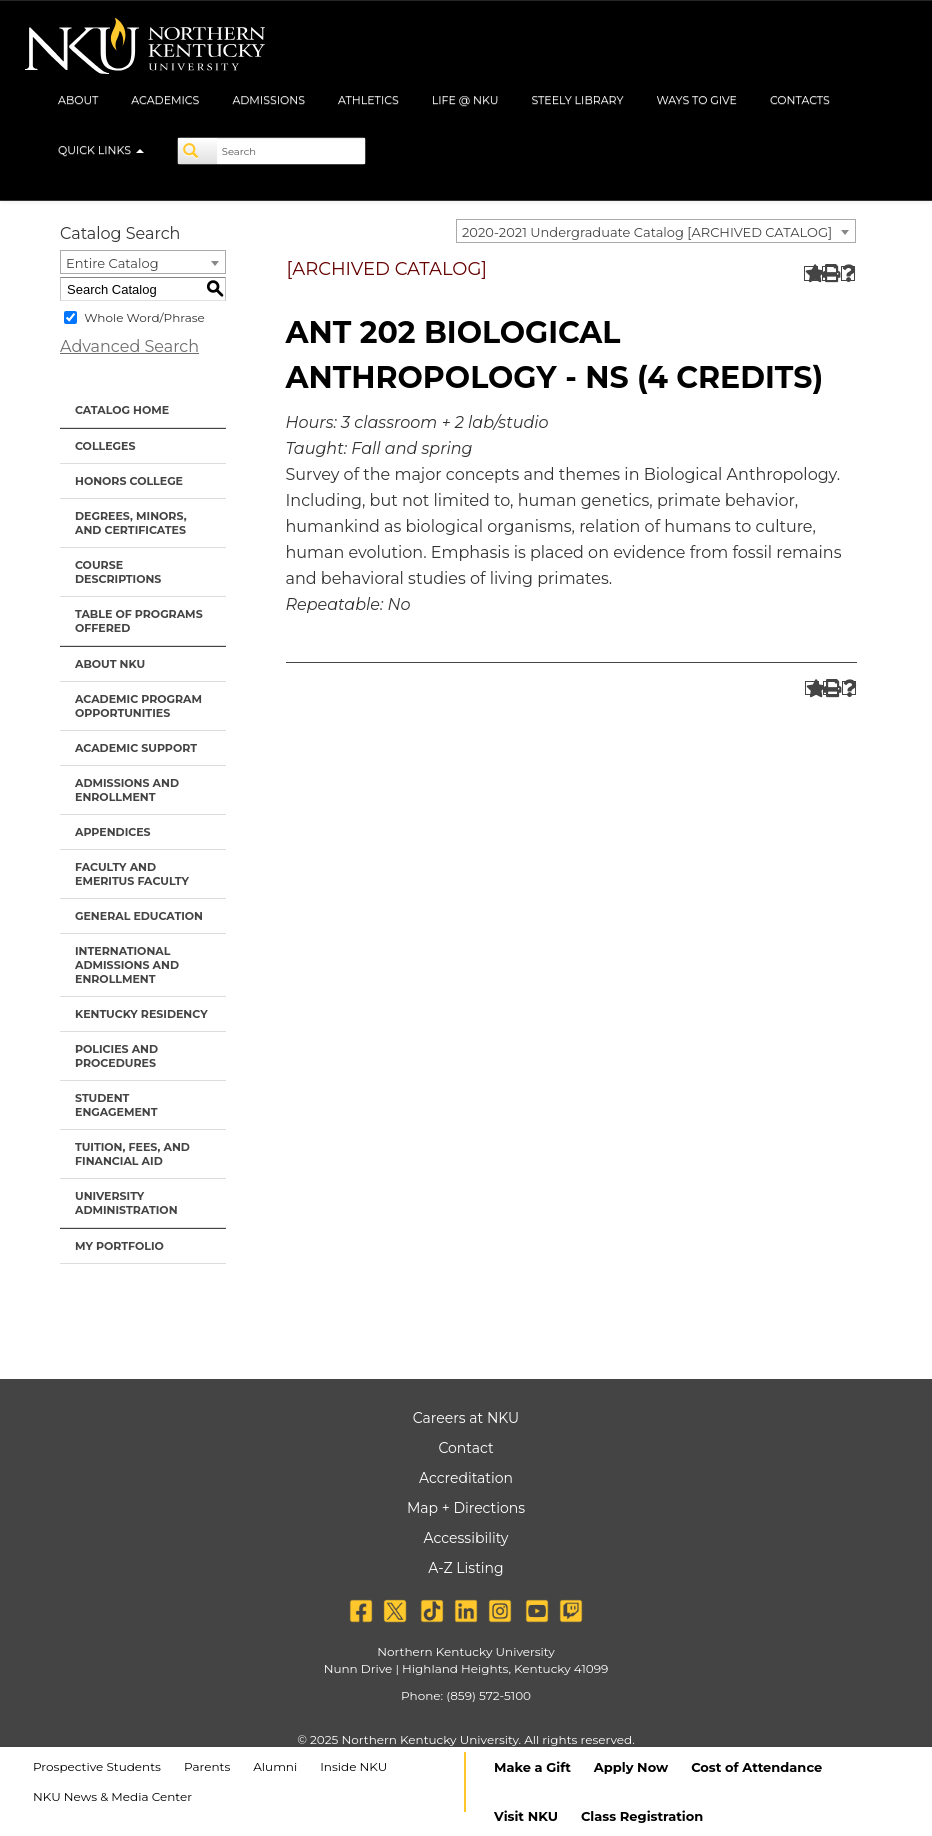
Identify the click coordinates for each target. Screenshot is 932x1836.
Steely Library (577, 100)
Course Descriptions (118, 572)
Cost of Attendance (756, 1767)
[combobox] (656, 231)
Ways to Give (696, 100)
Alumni (275, 1766)
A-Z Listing (465, 1568)
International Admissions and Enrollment (127, 965)
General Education (139, 916)
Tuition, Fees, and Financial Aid (132, 1154)
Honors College (129, 481)
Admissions (268, 100)
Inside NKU (353, 1766)
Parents (207, 1766)
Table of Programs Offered (139, 621)
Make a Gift (532, 1767)
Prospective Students (97, 1766)
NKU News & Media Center (112, 1796)
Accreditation (466, 1478)
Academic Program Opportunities (138, 706)
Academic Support (136, 748)
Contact (465, 1448)
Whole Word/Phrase (144, 317)
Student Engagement (116, 1105)
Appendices (113, 832)
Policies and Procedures (116, 1056)
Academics (165, 100)
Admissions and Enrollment (127, 790)
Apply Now (631, 1767)
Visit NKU (526, 1816)
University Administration (126, 1203)
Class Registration (642, 1816)
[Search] (198, 151)
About (78, 100)
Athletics (368, 100)
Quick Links (101, 150)
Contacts (800, 100)
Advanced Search (129, 346)
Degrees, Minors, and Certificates (131, 523)
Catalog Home (122, 410)
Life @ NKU (465, 100)
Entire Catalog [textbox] (112, 263)
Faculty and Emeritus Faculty (132, 874)
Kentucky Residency (141, 1014)
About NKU (110, 664)
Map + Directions (466, 1508)
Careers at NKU (466, 1418)
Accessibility (466, 1538)
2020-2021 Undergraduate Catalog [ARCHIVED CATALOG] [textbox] (647, 232)
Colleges (105, 446)
